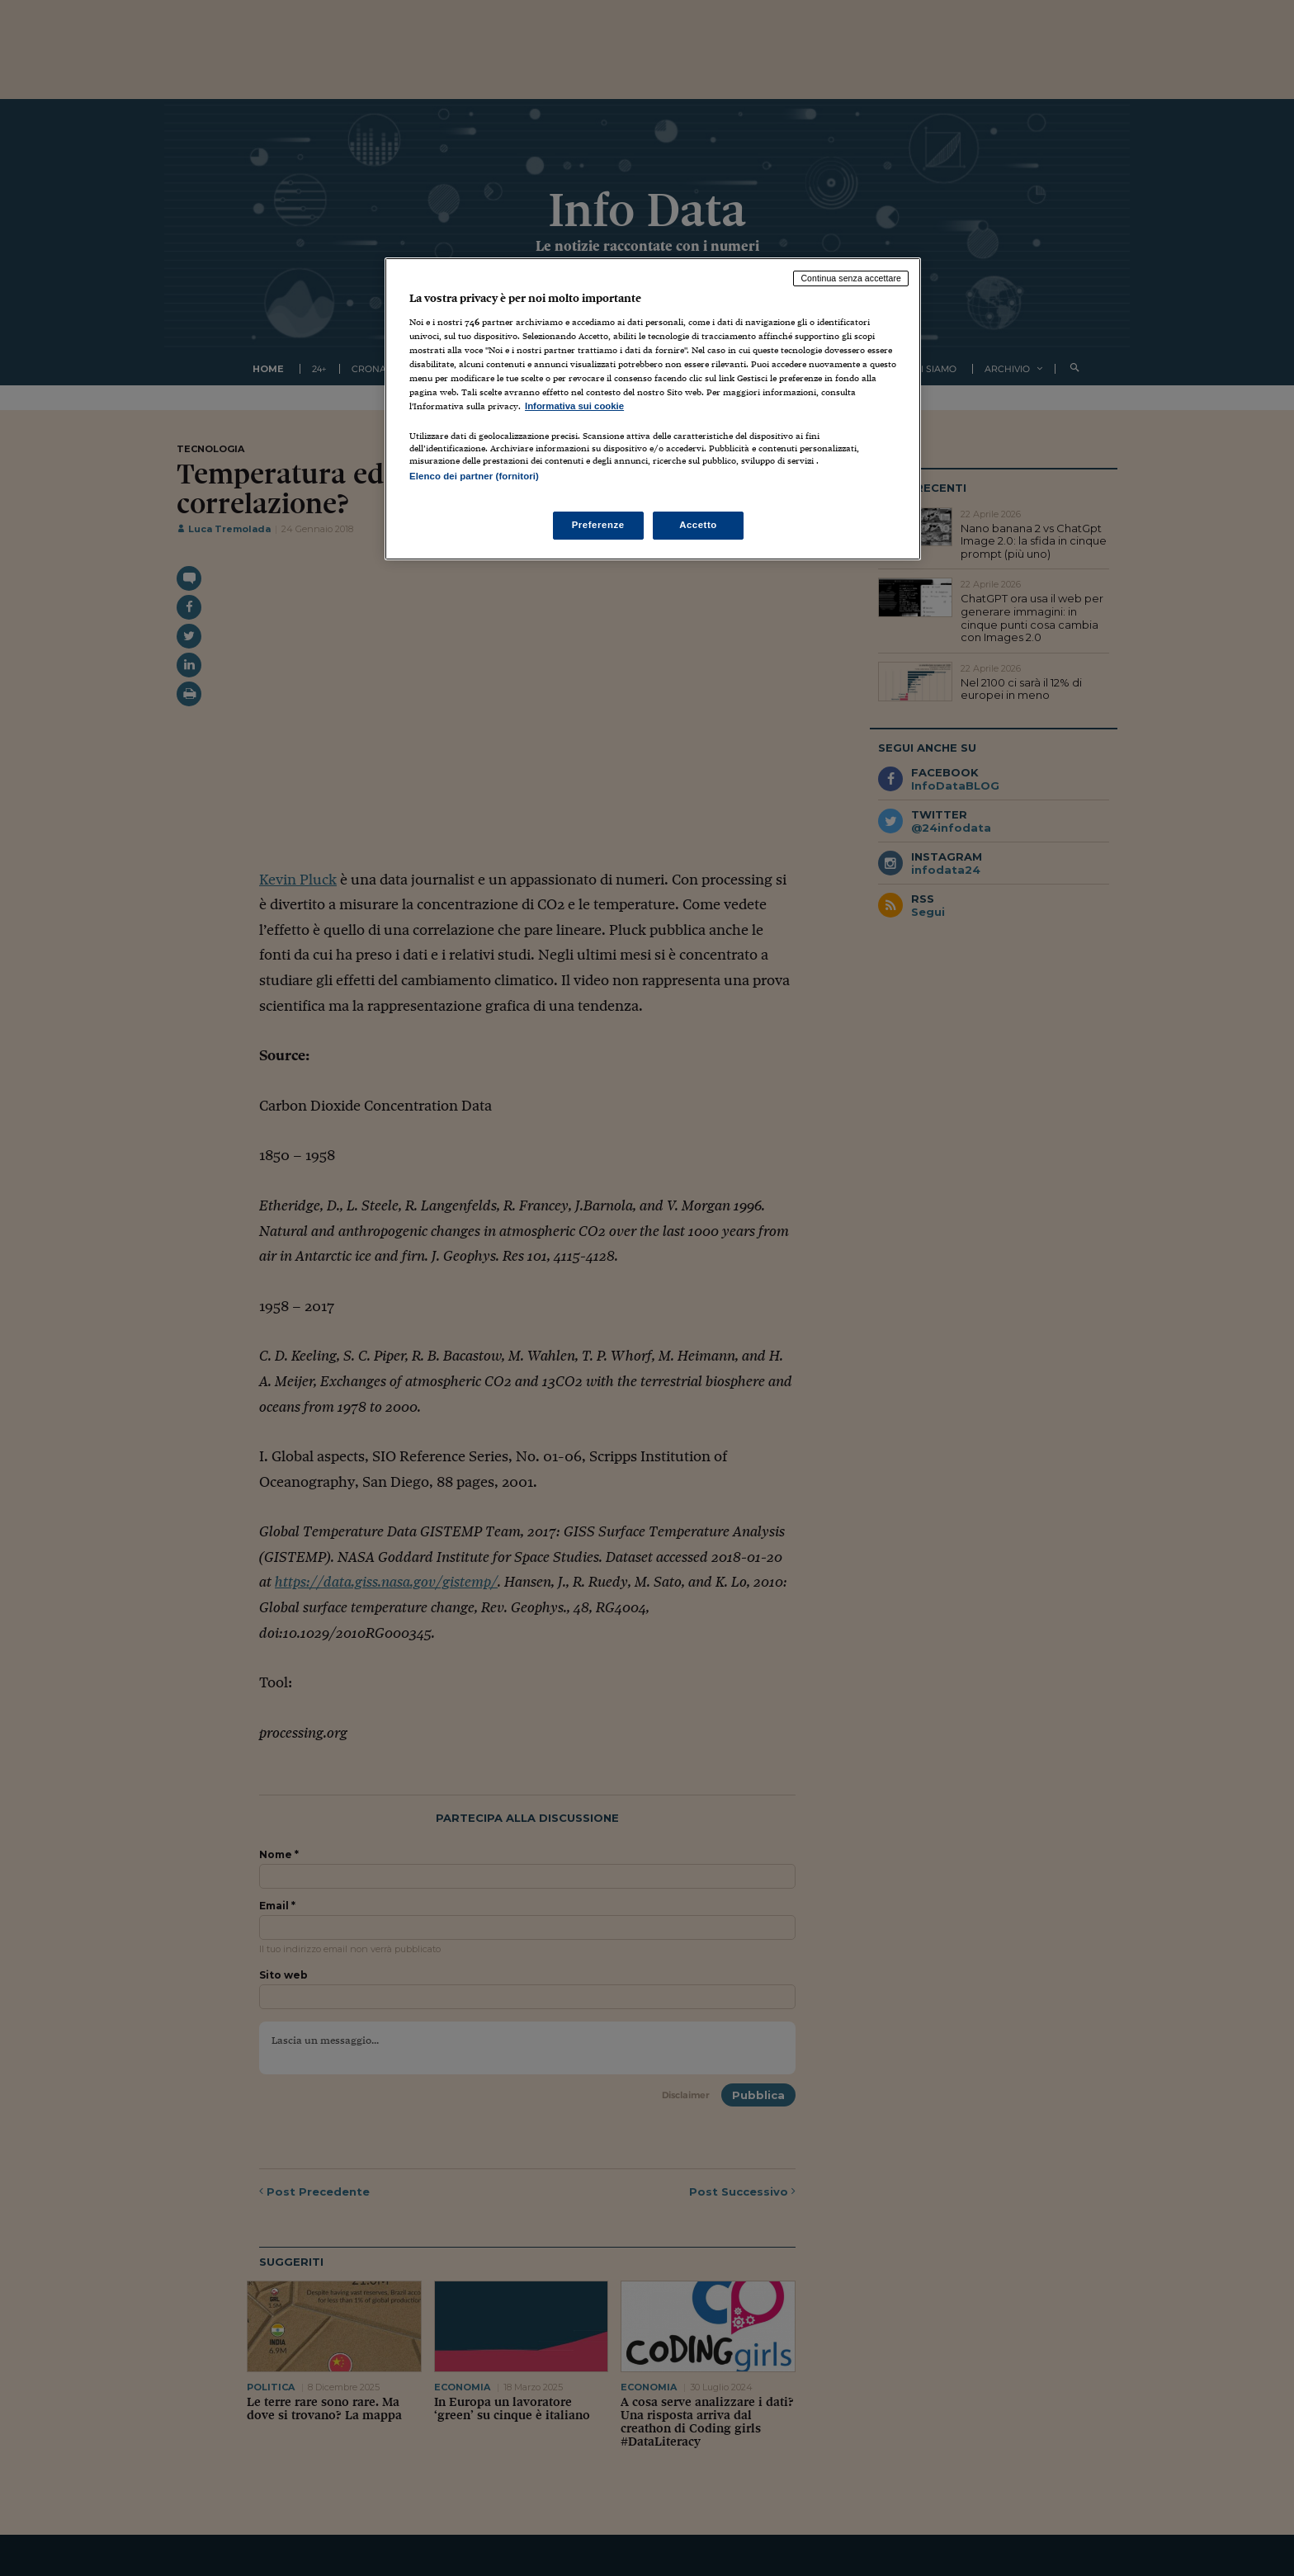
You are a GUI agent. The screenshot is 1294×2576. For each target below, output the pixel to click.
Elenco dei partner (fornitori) (474, 476)
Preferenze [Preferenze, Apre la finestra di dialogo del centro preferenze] (598, 525)
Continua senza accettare (850, 278)
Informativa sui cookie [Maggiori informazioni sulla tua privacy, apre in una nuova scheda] (574, 406)
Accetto (698, 525)
